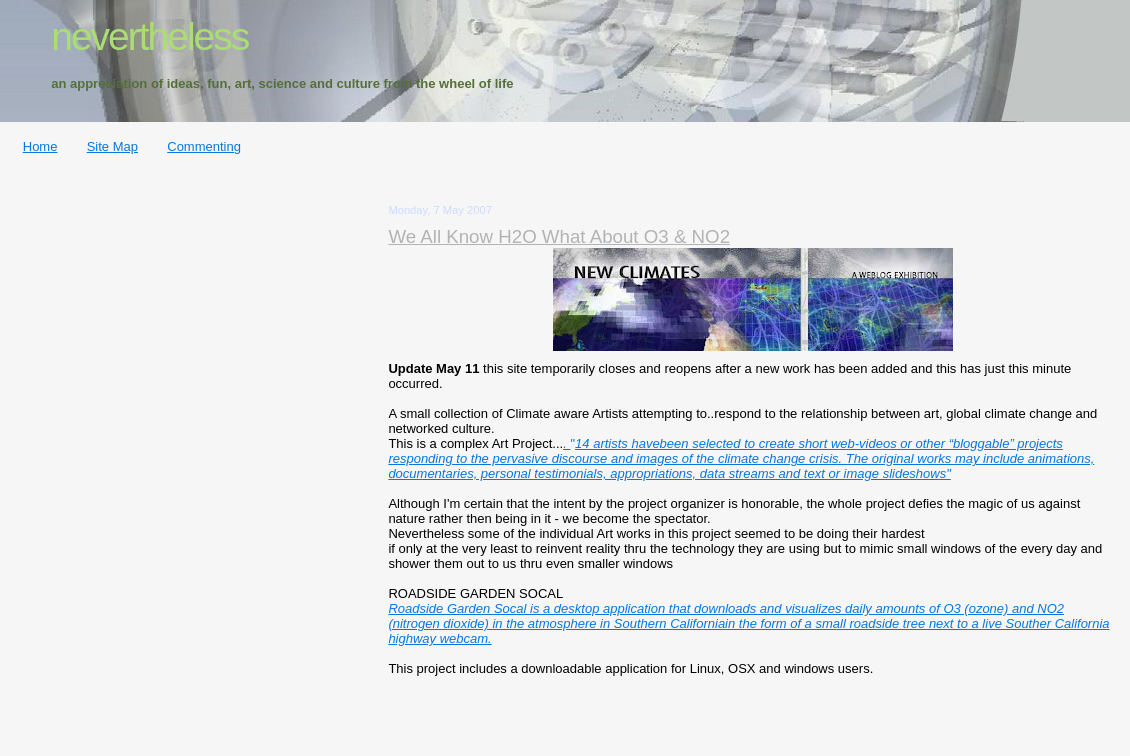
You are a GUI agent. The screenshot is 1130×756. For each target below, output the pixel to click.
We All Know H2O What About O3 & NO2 (559, 236)
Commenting (204, 146)
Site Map (112, 146)
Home (40, 146)
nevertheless (149, 36)
